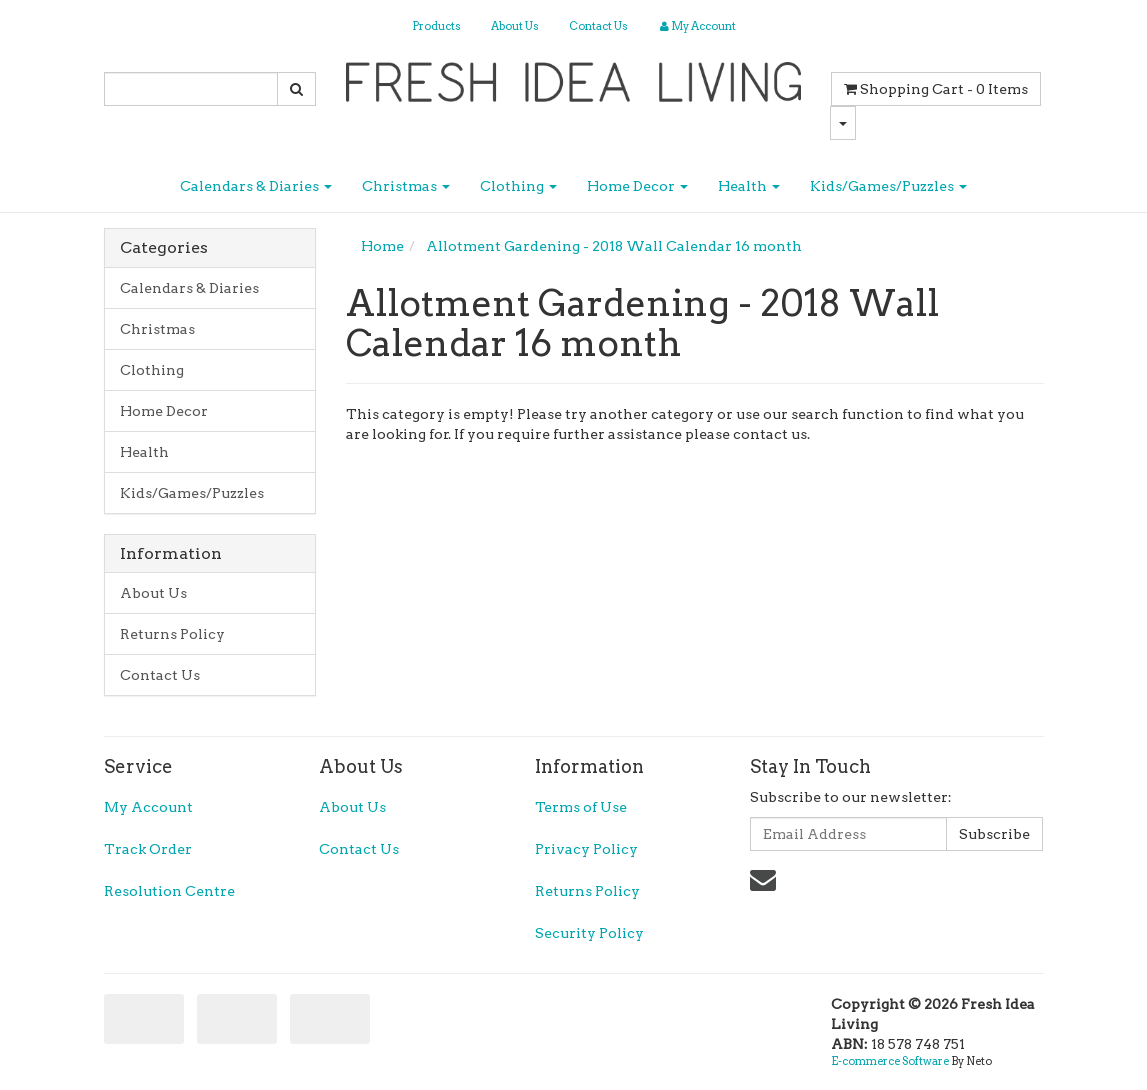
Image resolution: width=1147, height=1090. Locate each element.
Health (749, 186)
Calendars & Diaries (256, 186)
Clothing (518, 186)
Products (436, 26)
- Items (936, 89)
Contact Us (598, 26)
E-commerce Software (890, 1061)
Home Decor (637, 186)
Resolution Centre (169, 891)
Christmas (406, 186)
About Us (515, 26)
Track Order (148, 849)
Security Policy (589, 933)
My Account (148, 807)
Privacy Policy (586, 849)
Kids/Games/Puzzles (888, 186)
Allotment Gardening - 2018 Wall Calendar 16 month (614, 246)
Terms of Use (581, 807)
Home (382, 246)
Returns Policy (172, 634)
